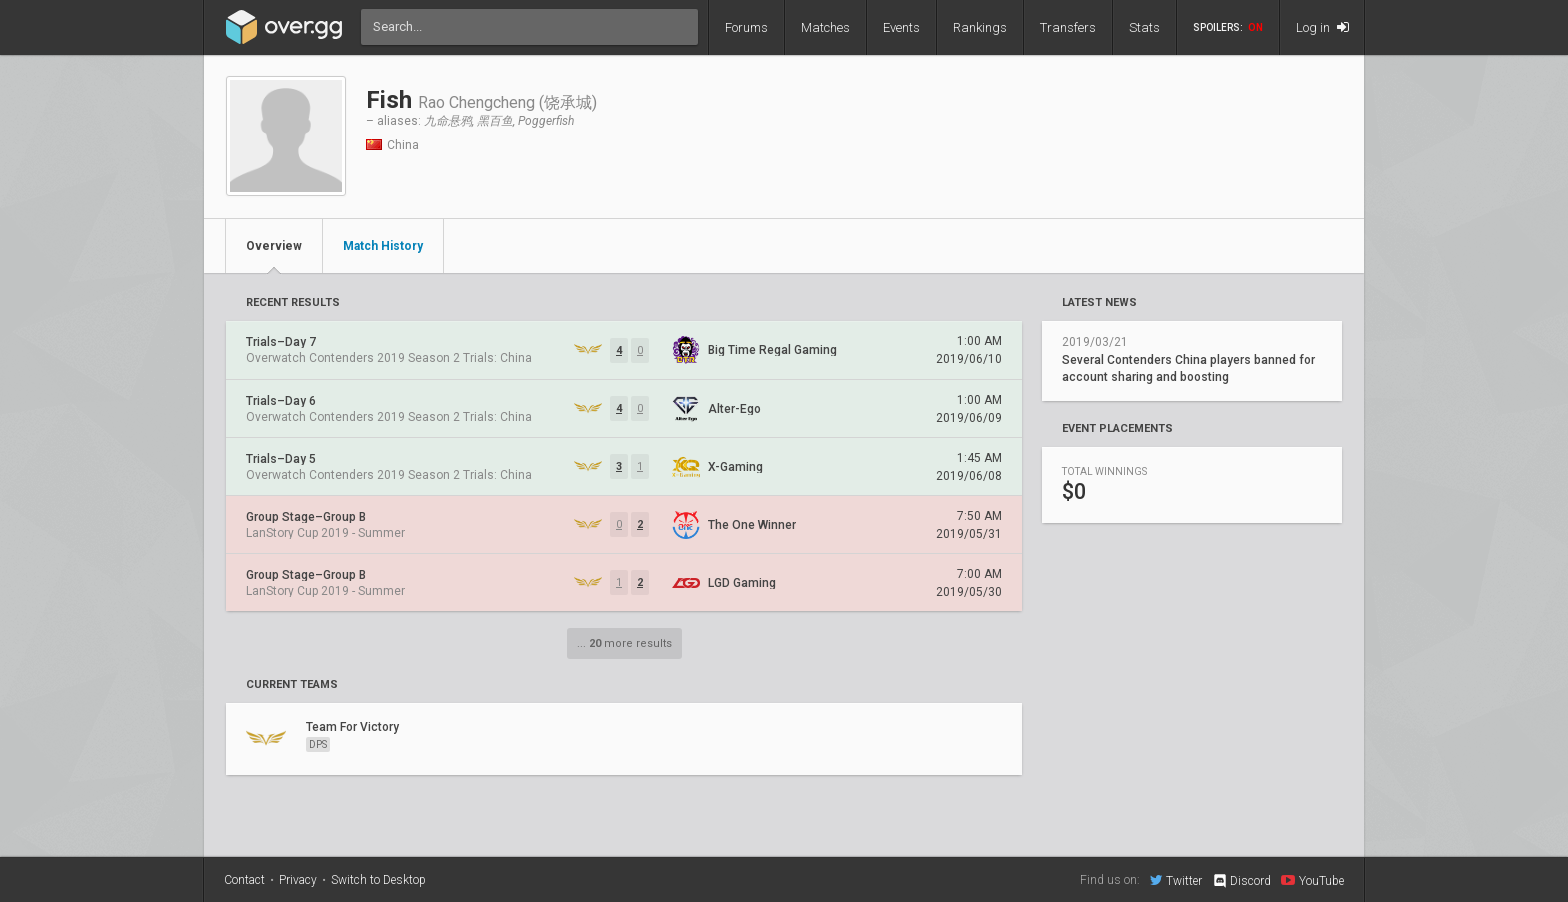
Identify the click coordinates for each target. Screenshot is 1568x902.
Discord (1241, 881)
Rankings (980, 27)
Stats (1144, 27)
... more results (624, 643)
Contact (244, 880)
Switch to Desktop (378, 880)
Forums (746, 27)
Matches (825, 27)
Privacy (298, 880)
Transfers (1068, 27)
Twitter (1176, 880)
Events (901, 27)
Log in (1322, 27)
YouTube (1312, 880)
